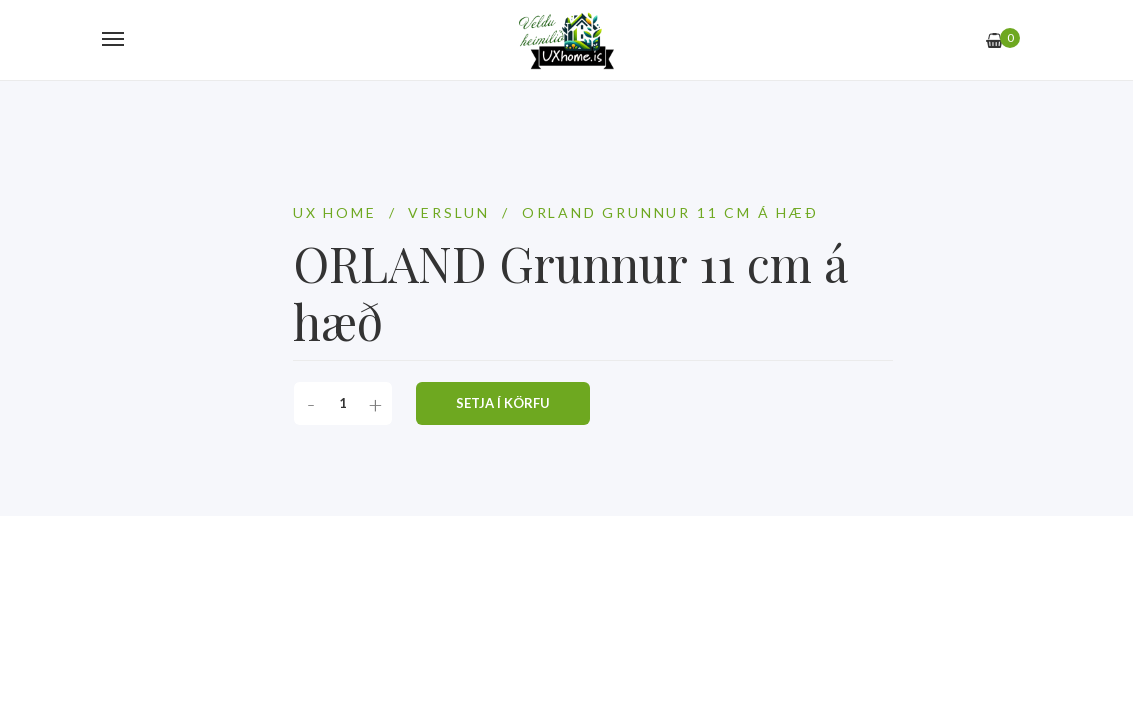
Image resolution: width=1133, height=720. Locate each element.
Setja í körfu (503, 403)
